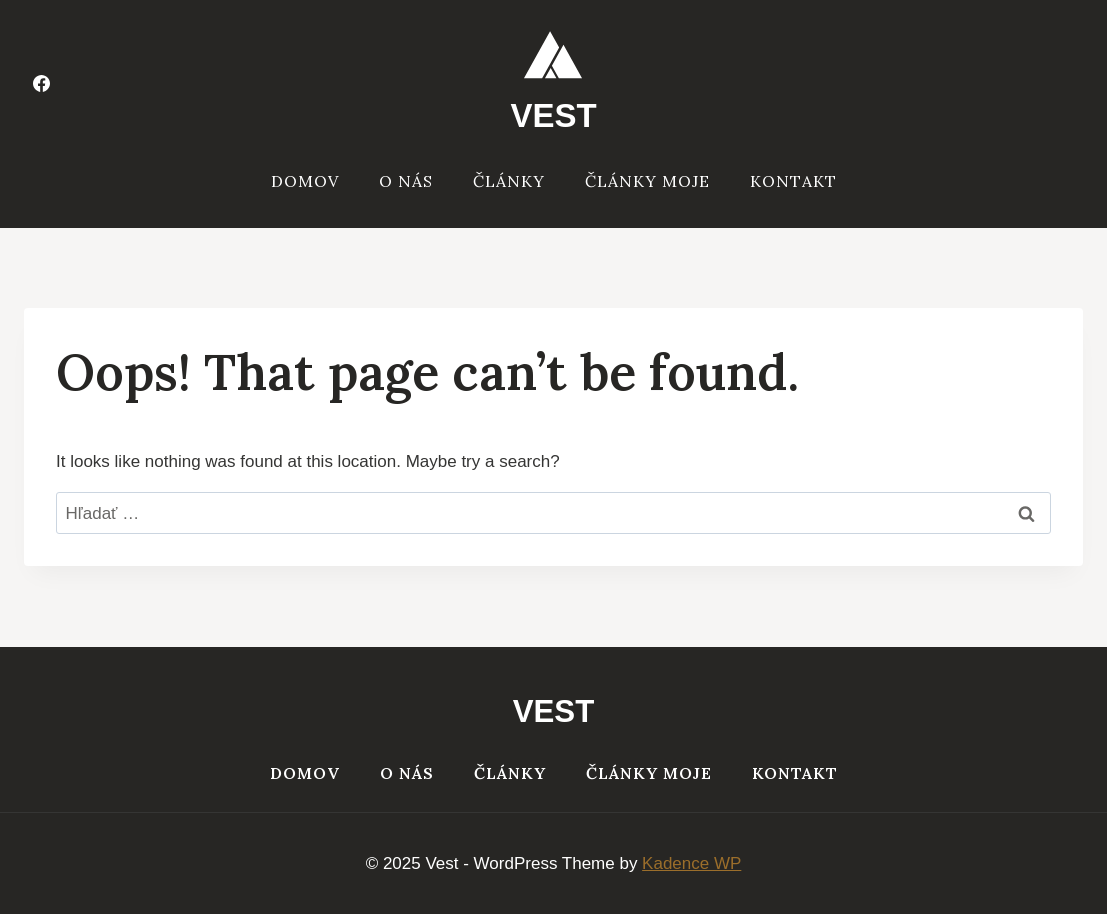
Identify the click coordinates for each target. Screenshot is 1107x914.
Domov (305, 181)
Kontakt (793, 181)
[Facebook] (41, 83)
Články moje (647, 181)
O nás (406, 181)
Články (509, 181)
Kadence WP (691, 863)
